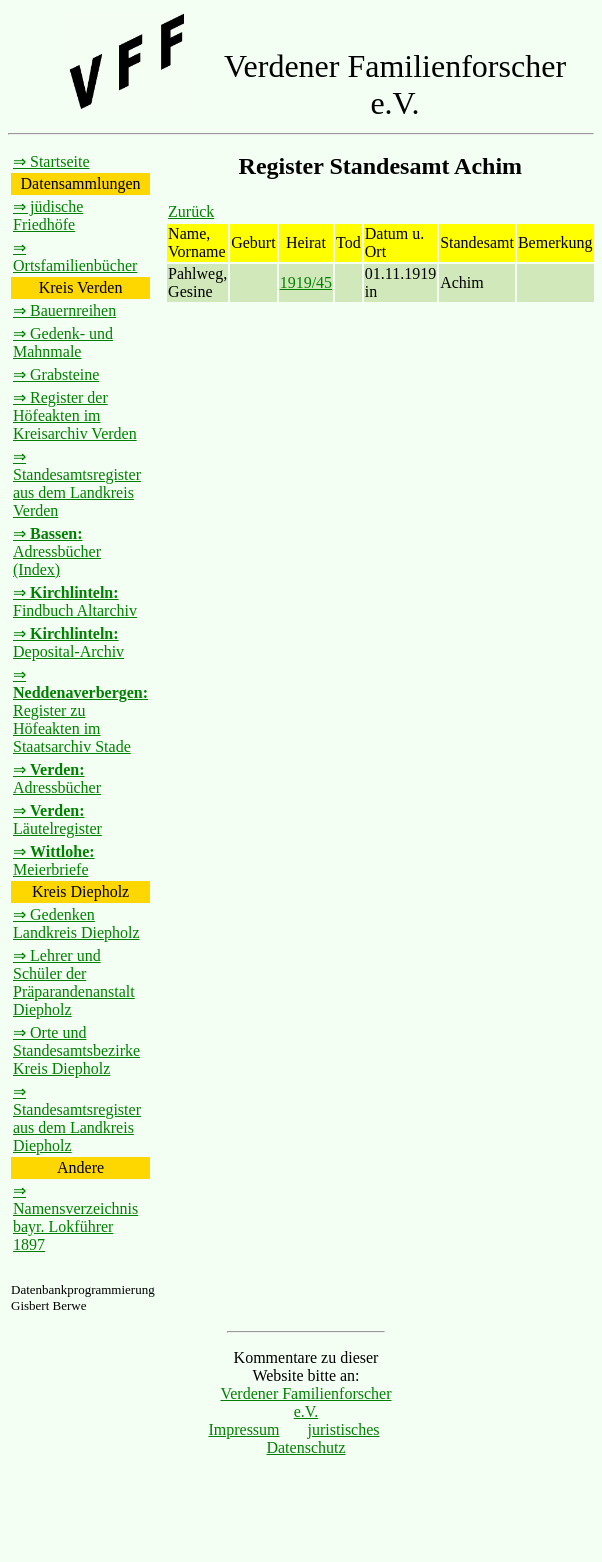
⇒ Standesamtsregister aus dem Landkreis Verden (77, 483)
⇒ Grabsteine (56, 374)
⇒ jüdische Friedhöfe (48, 215)
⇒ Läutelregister (57, 819)
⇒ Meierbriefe (54, 860)
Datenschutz (305, 1447)
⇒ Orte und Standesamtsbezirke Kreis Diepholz (76, 1050)
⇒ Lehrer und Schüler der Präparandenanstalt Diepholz (74, 982)
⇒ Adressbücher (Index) (57, 551)
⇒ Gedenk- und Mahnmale (63, 342)
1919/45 (306, 282)
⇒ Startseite (51, 161)
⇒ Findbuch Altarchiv (75, 601)
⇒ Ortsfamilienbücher (75, 256)
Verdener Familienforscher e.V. (305, 1402)
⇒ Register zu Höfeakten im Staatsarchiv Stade (80, 710)
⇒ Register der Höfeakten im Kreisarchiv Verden (75, 415)
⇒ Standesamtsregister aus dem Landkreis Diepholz (77, 1118)
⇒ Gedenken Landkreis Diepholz (76, 923)
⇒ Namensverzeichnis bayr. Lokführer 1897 (75, 1217)
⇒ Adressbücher (57, 778)
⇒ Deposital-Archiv (68, 642)
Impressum (243, 1429)
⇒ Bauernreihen (64, 310)
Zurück (191, 211)
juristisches (344, 1429)
